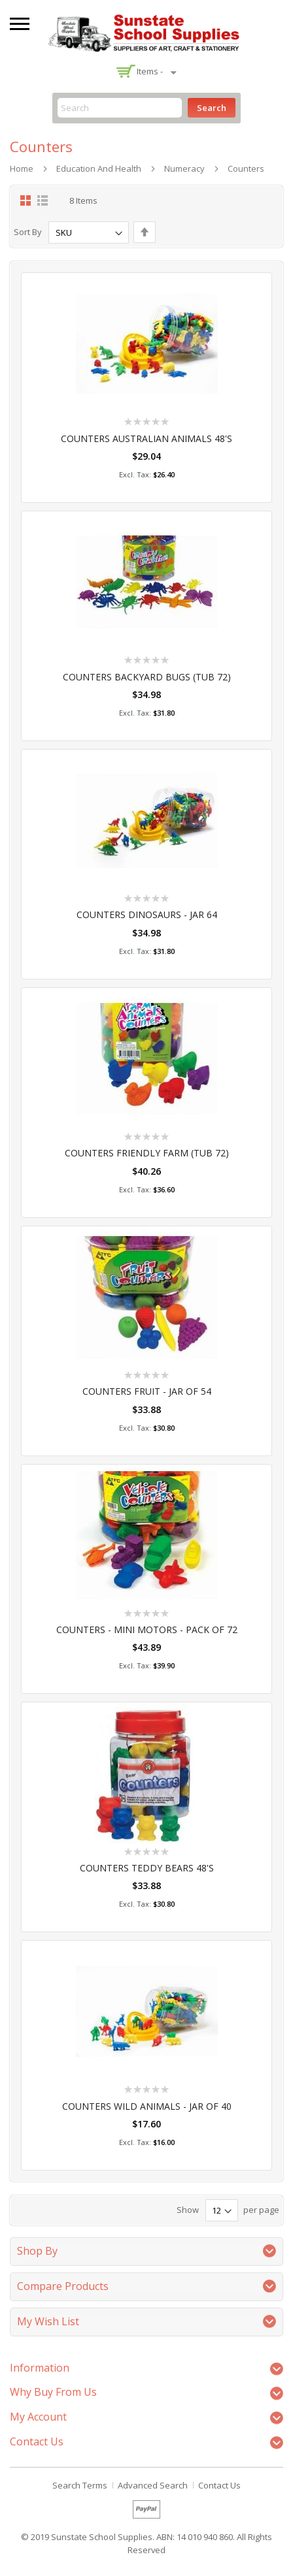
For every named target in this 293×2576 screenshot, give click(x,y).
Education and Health (98, 168)
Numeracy (184, 168)
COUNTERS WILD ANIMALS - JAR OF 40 (147, 2106)
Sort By (28, 232)
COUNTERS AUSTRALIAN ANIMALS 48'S (146, 438)
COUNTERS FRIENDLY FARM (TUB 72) (147, 1153)
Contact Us (219, 2485)
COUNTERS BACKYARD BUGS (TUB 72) (147, 677)
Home (21, 168)
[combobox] (120, 108)
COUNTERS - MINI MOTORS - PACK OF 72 (146, 1629)
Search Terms (79, 2485)
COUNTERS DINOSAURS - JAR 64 (147, 914)
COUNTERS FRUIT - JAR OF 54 (146, 1391)
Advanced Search (153, 2485)
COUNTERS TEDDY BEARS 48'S (147, 1868)
